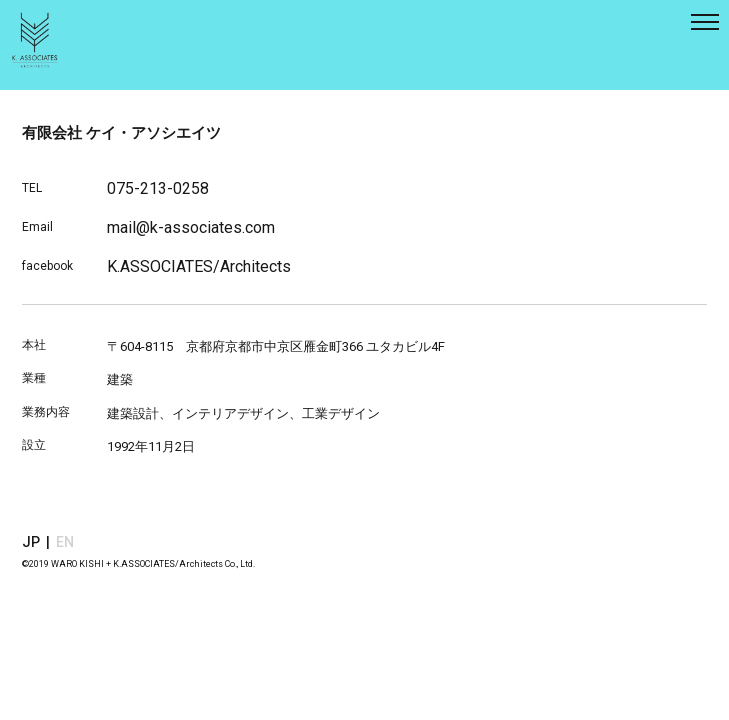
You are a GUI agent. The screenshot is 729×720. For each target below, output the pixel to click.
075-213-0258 (158, 188)
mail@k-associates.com (191, 227)
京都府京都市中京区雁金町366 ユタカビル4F (315, 346)
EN (65, 542)
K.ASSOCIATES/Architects (199, 266)
